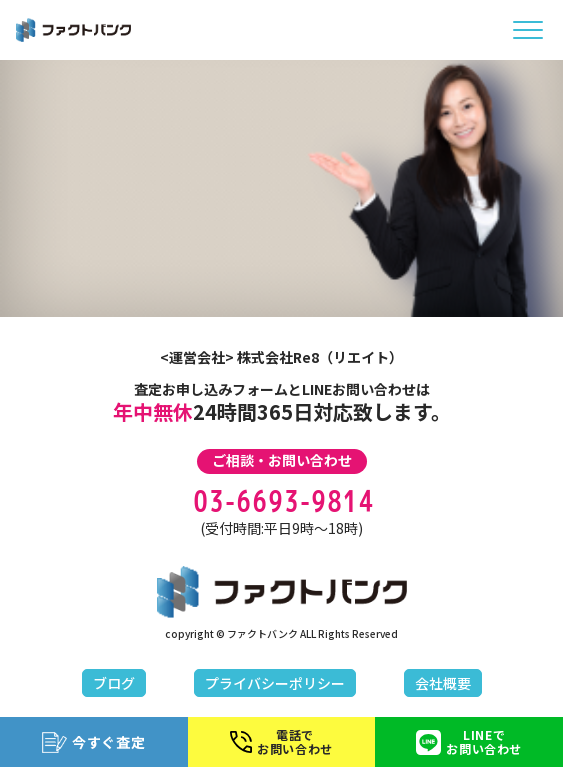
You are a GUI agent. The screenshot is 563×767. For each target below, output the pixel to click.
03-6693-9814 (282, 501)
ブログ (114, 683)
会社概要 (443, 683)
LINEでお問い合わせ (469, 741)
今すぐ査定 (94, 742)
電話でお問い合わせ (281, 741)
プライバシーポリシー (275, 683)
